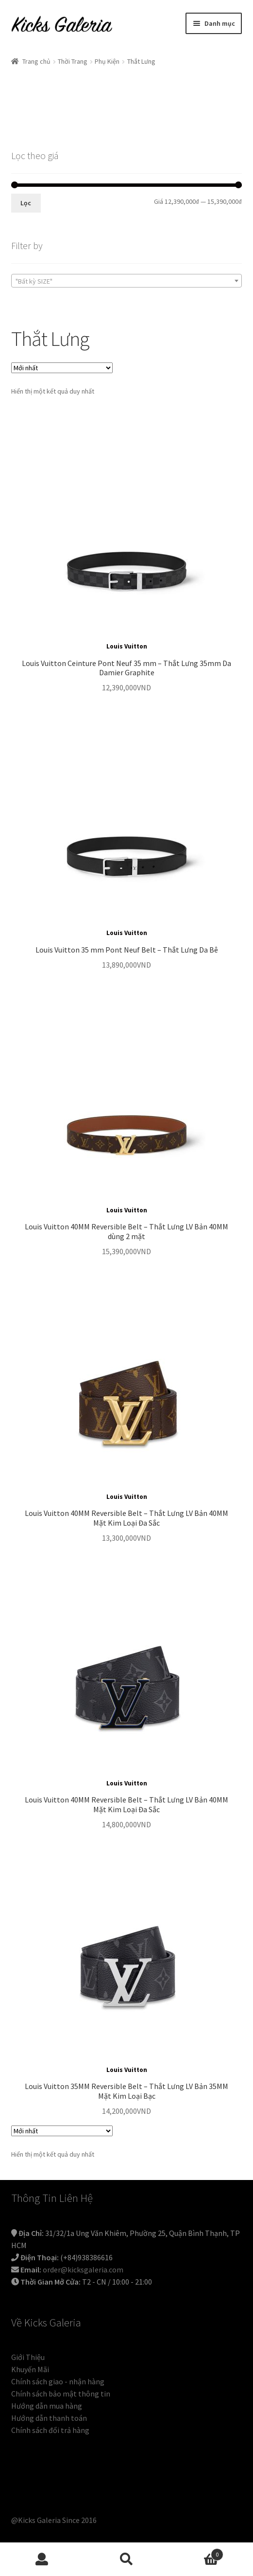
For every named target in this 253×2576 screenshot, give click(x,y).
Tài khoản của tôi (42, 2559)
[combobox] (126, 281)
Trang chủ (36, 61)
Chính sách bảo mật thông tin (60, 2393)
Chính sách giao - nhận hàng (57, 2381)
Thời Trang (72, 61)
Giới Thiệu (28, 2357)
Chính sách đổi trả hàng (50, 2430)
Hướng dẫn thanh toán (49, 2418)
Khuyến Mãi (30, 2369)
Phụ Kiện (107, 61)
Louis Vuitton (126, 646)
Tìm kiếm (126, 2559)
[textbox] (127, 281)
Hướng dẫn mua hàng (46, 2406)
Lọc (25, 202)
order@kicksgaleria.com (83, 2269)
